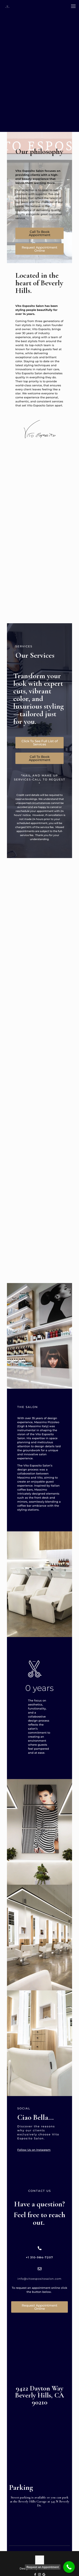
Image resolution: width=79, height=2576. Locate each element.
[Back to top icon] (39, 2560)
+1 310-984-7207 (39, 2257)
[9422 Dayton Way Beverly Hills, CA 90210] (39, 2349)
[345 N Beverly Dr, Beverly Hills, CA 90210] (39, 2447)
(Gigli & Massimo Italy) (32, 1426)
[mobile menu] (73, 6)
